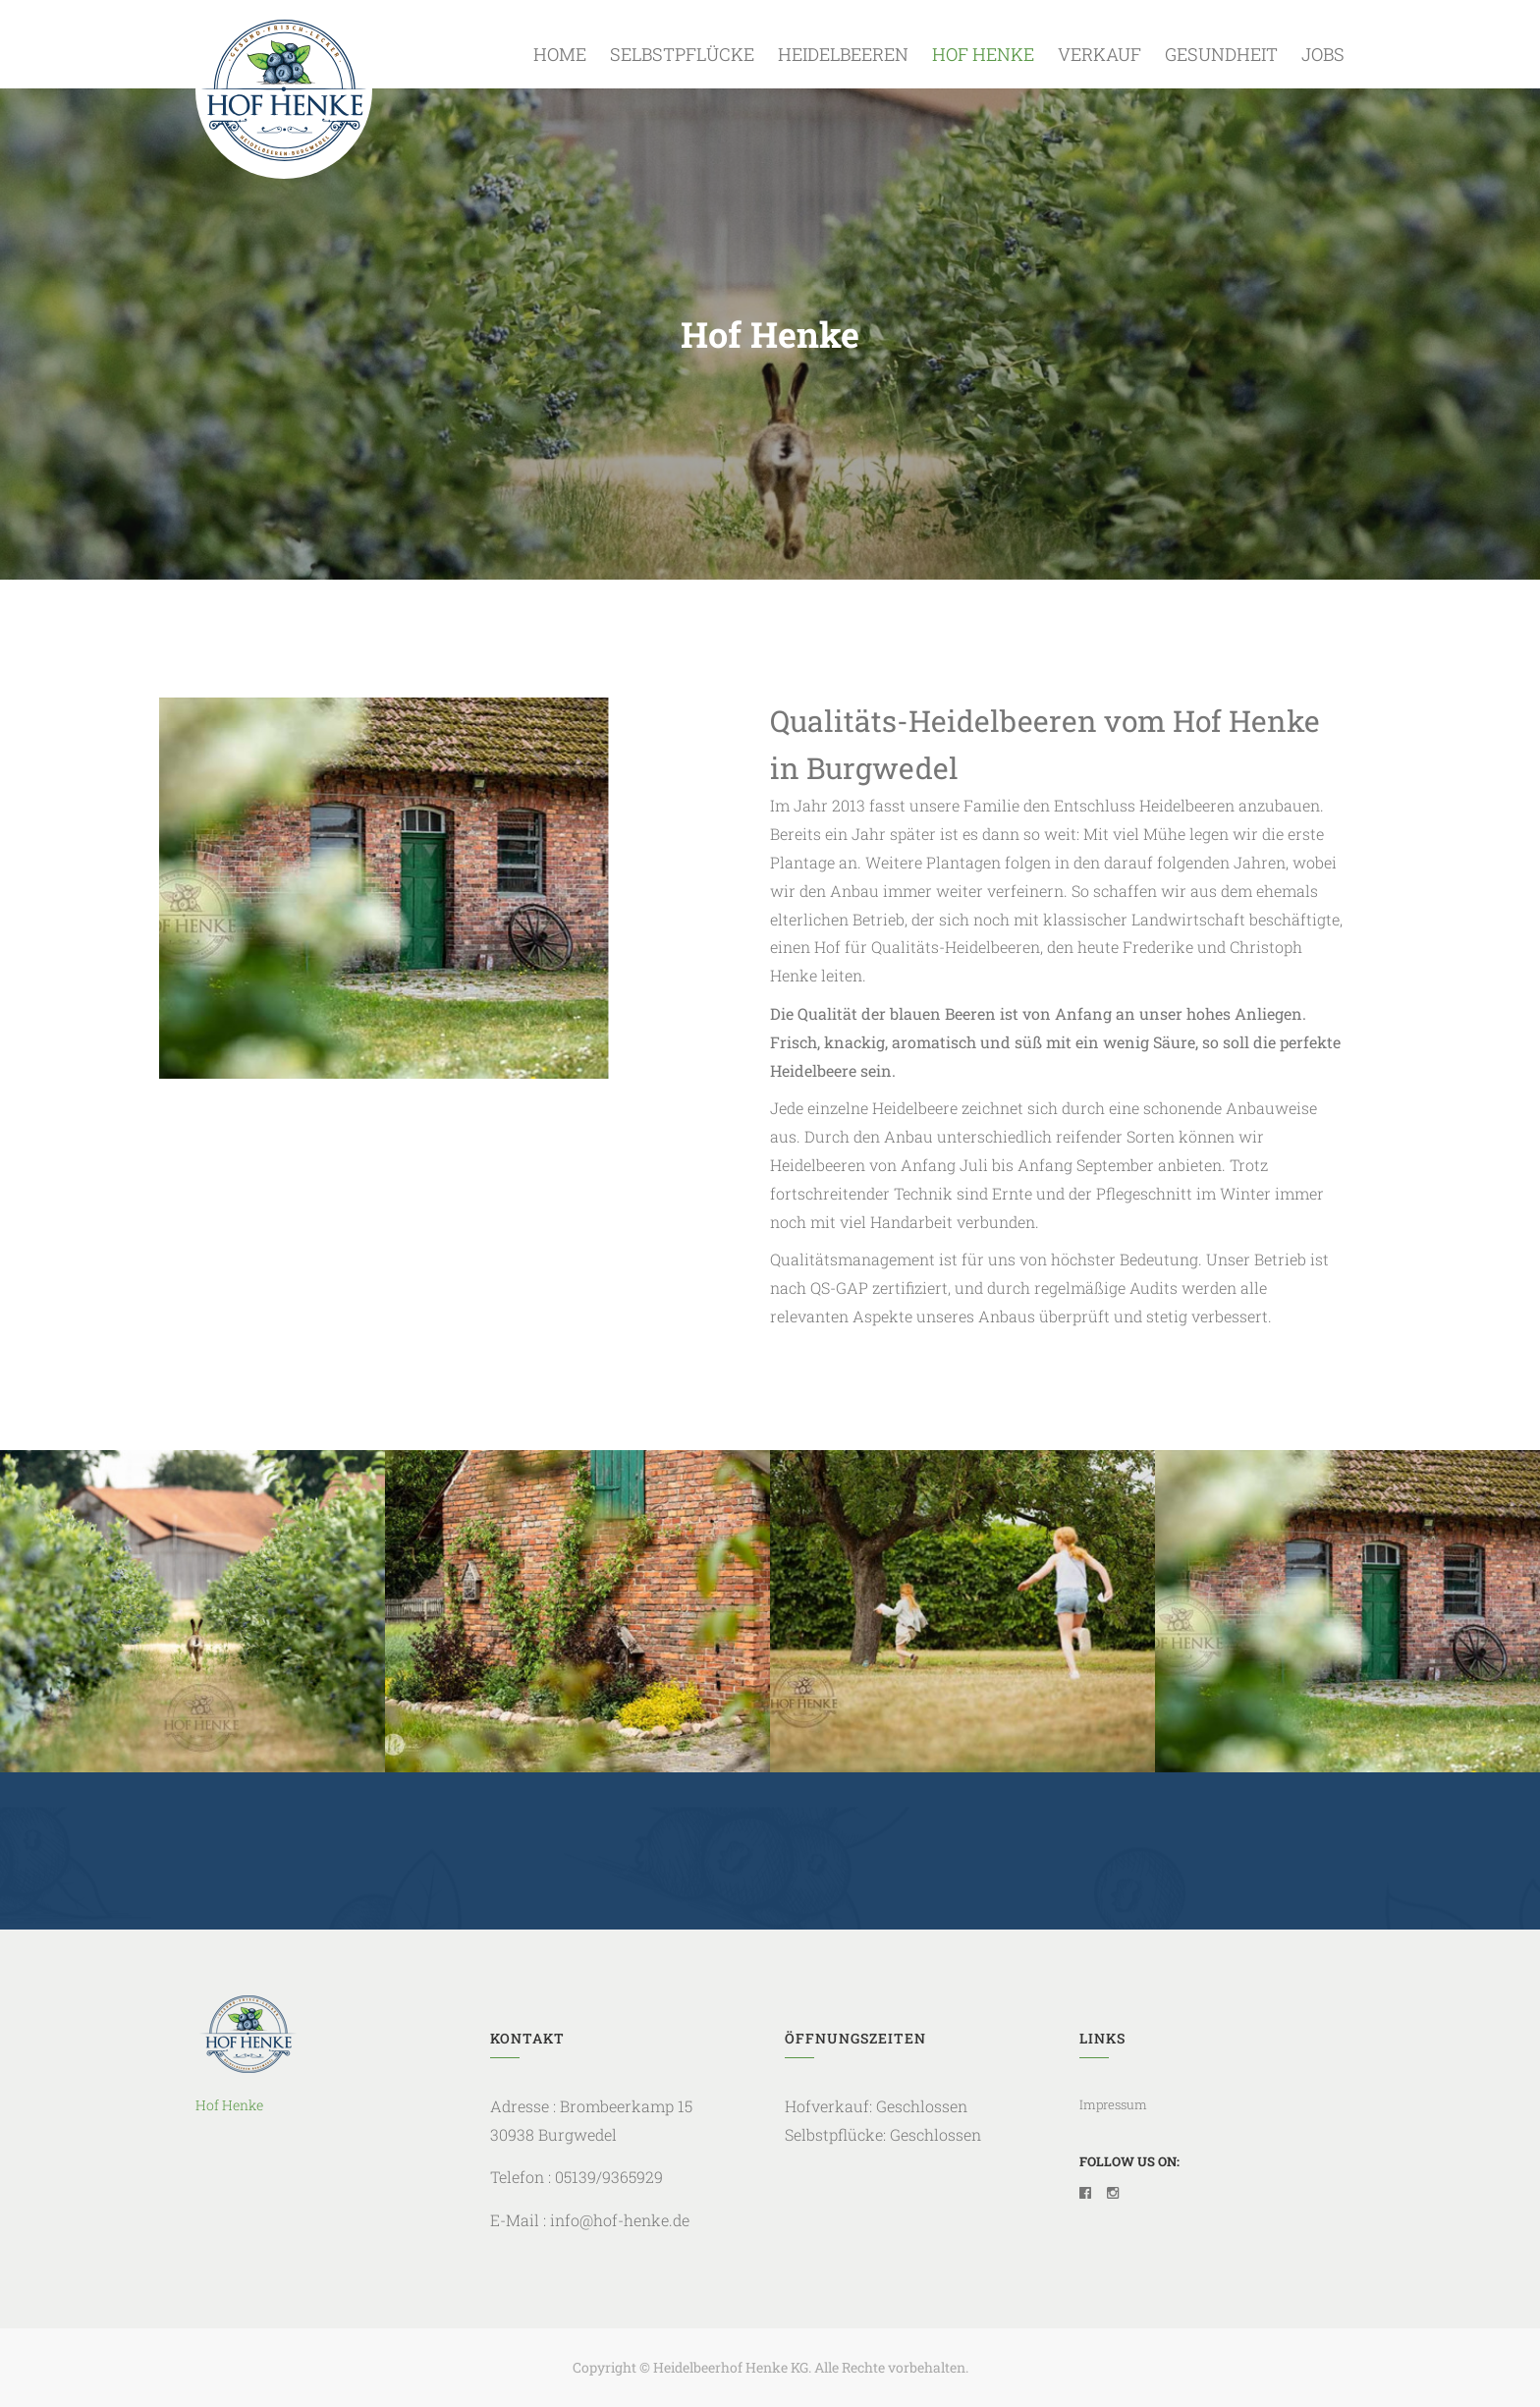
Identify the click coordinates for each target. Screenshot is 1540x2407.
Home (559, 54)
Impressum (1113, 2104)
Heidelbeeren (843, 54)
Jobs (1323, 54)
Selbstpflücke (682, 54)
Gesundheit (1221, 54)
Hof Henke (983, 54)
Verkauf (1099, 54)
